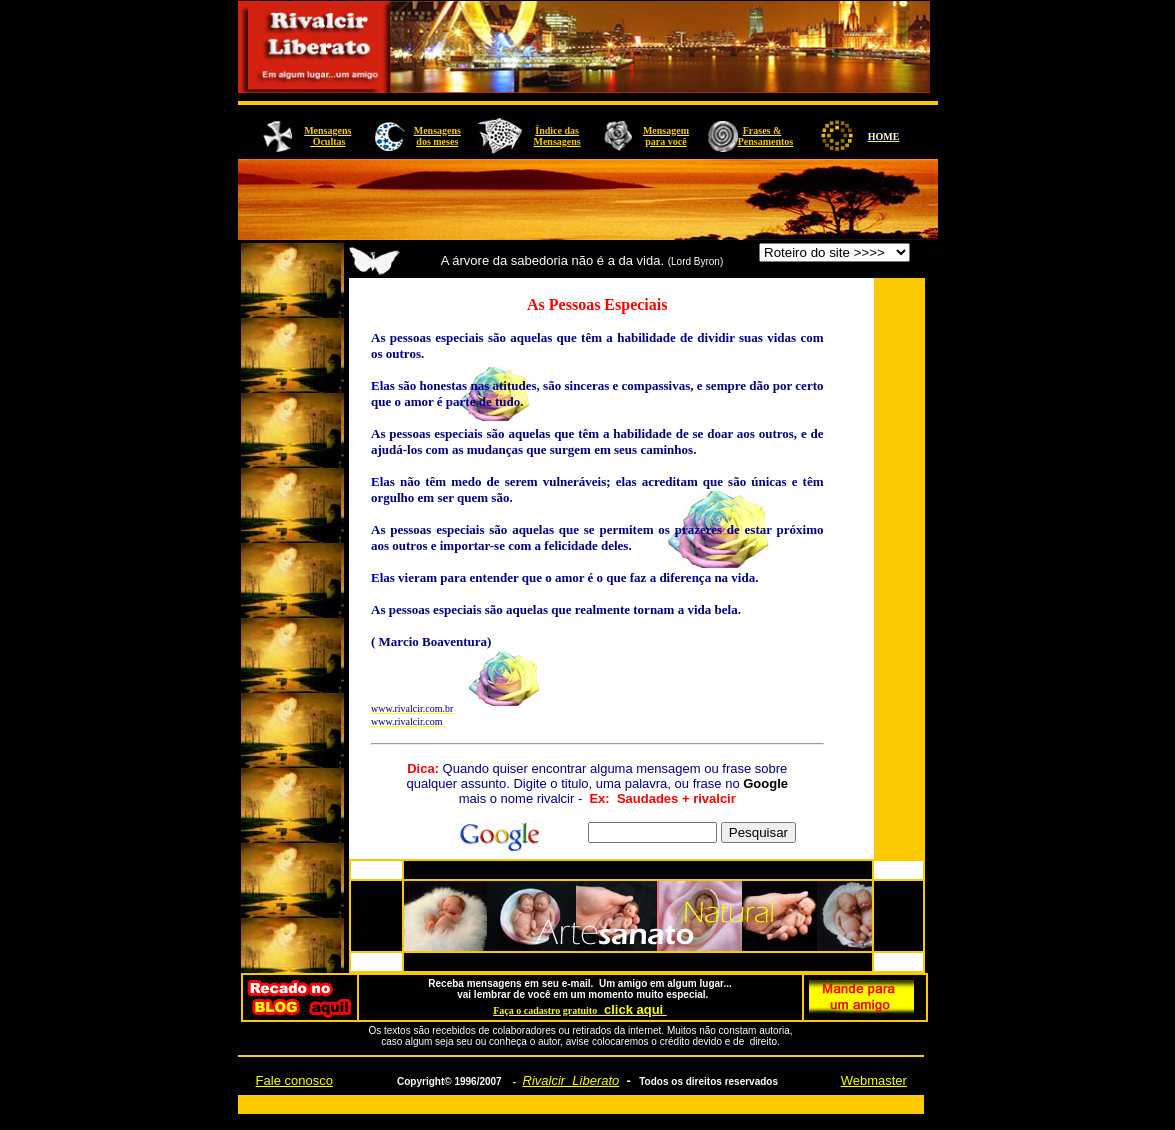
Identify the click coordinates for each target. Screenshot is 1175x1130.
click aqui (635, 1009)
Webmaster (874, 1080)
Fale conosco (294, 1080)
